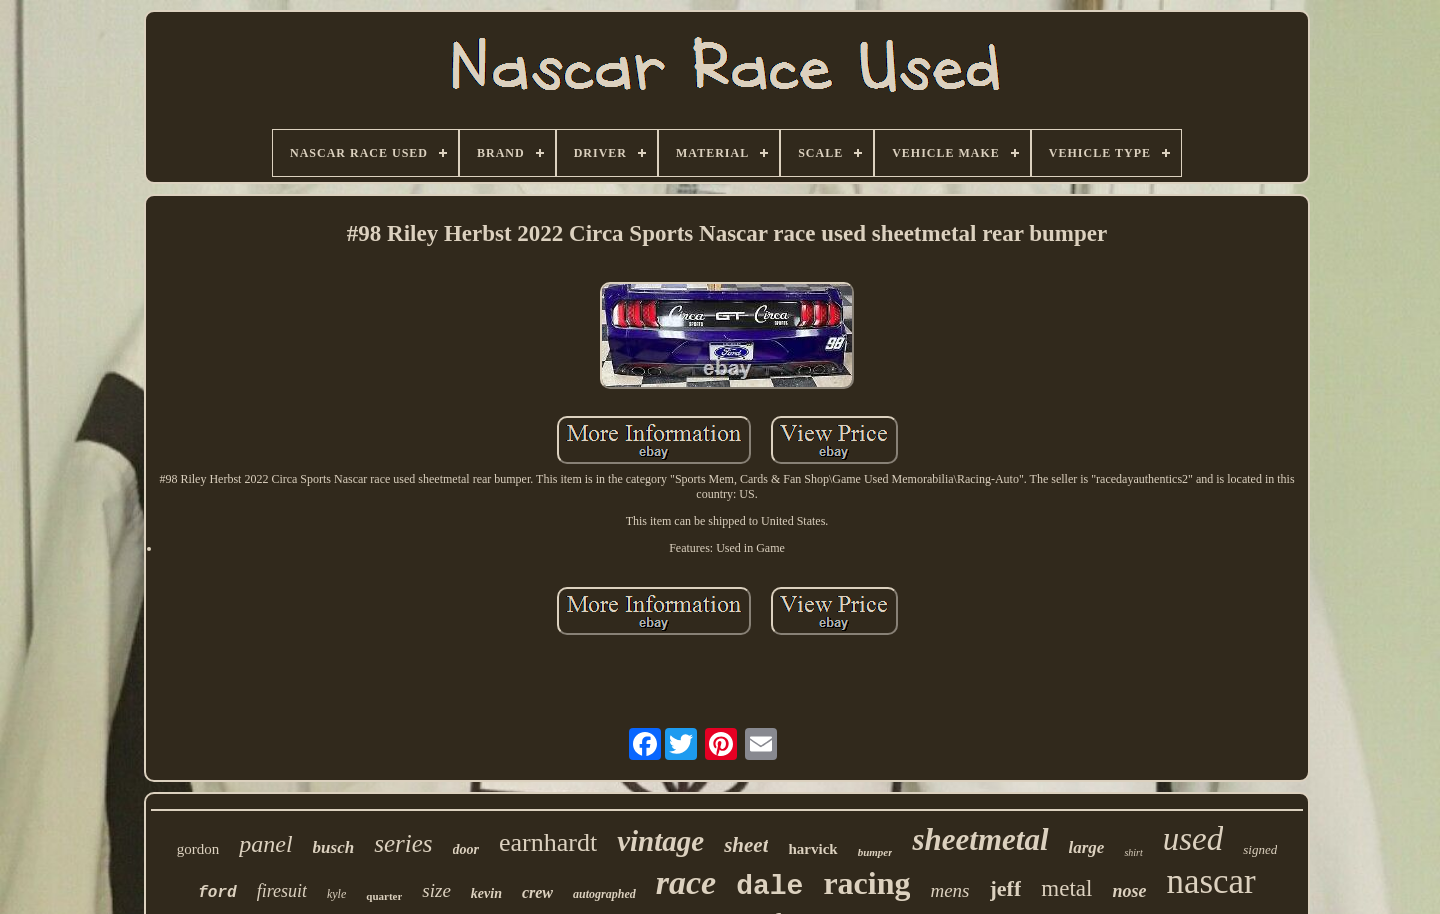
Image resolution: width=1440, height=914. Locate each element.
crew (537, 892)
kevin (486, 893)
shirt (1133, 852)
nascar (1210, 881)
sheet (746, 845)
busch (334, 847)
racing (866, 883)
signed (1260, 849)
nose (1129, 891)
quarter (384, 896)
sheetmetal (980, 839)
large (1087, 847)
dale (769, 886)
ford (217, 893)
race (686, 882)
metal (1066, 888)
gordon (198, 849)
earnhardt (548, 842)
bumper (875, 852)
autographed (604, 894)
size (436, 890)
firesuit (282, 891)
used (1193, 839)
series (403, 843)
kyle (336, 894)
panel (265, 844)
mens (949, 890)
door (466, 849)
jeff (1006, 888)
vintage (660, 841)
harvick (812, 849)
